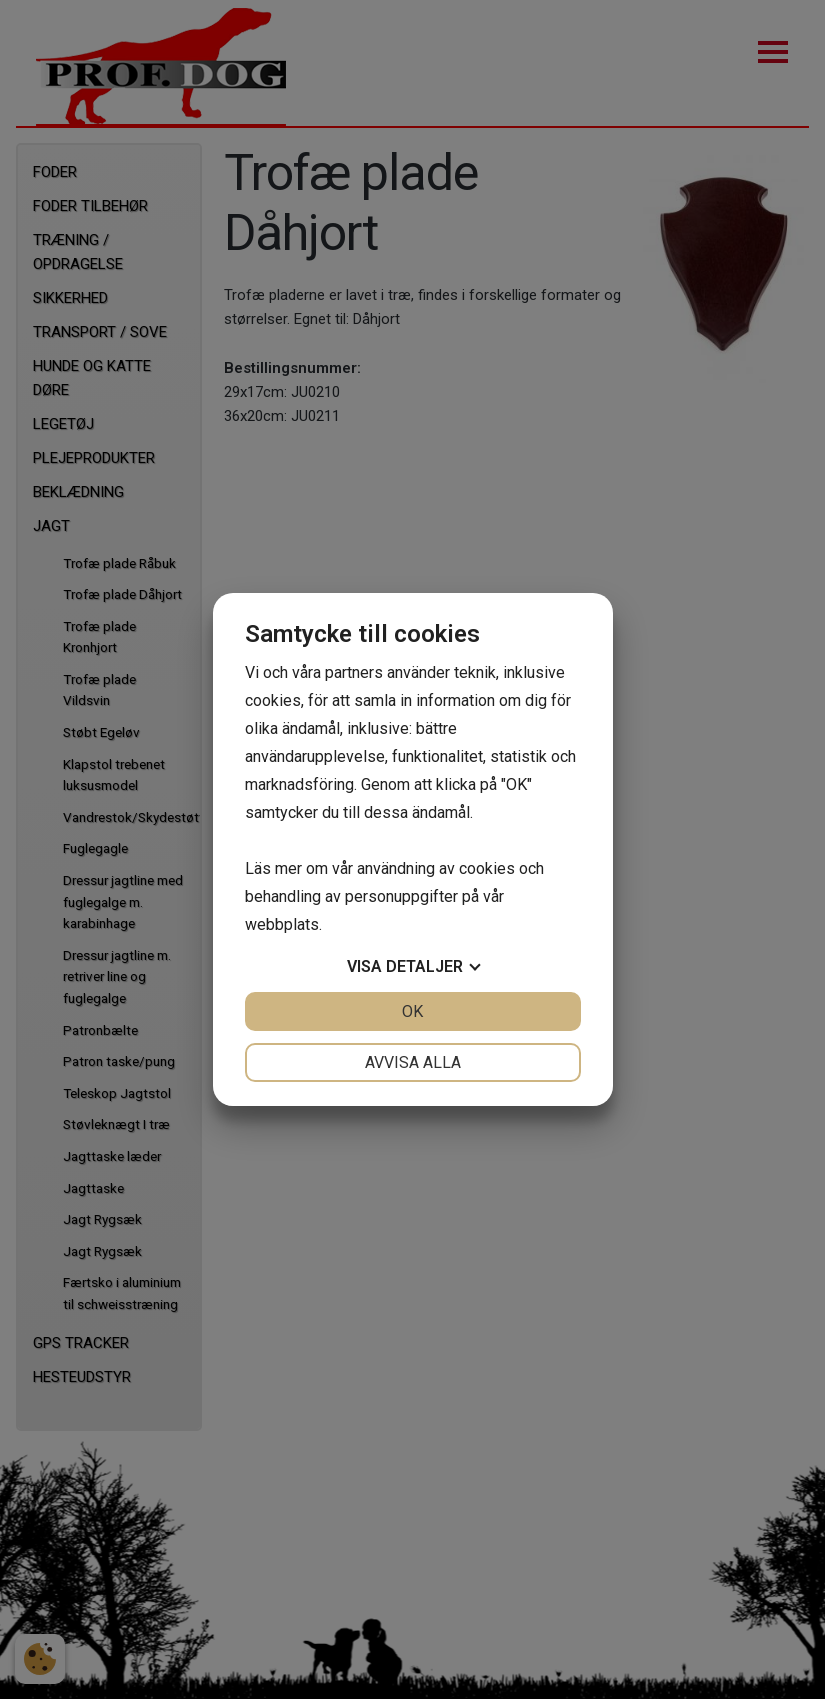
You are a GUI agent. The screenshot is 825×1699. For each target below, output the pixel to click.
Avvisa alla (413, 1062)
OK (412, 1011)
